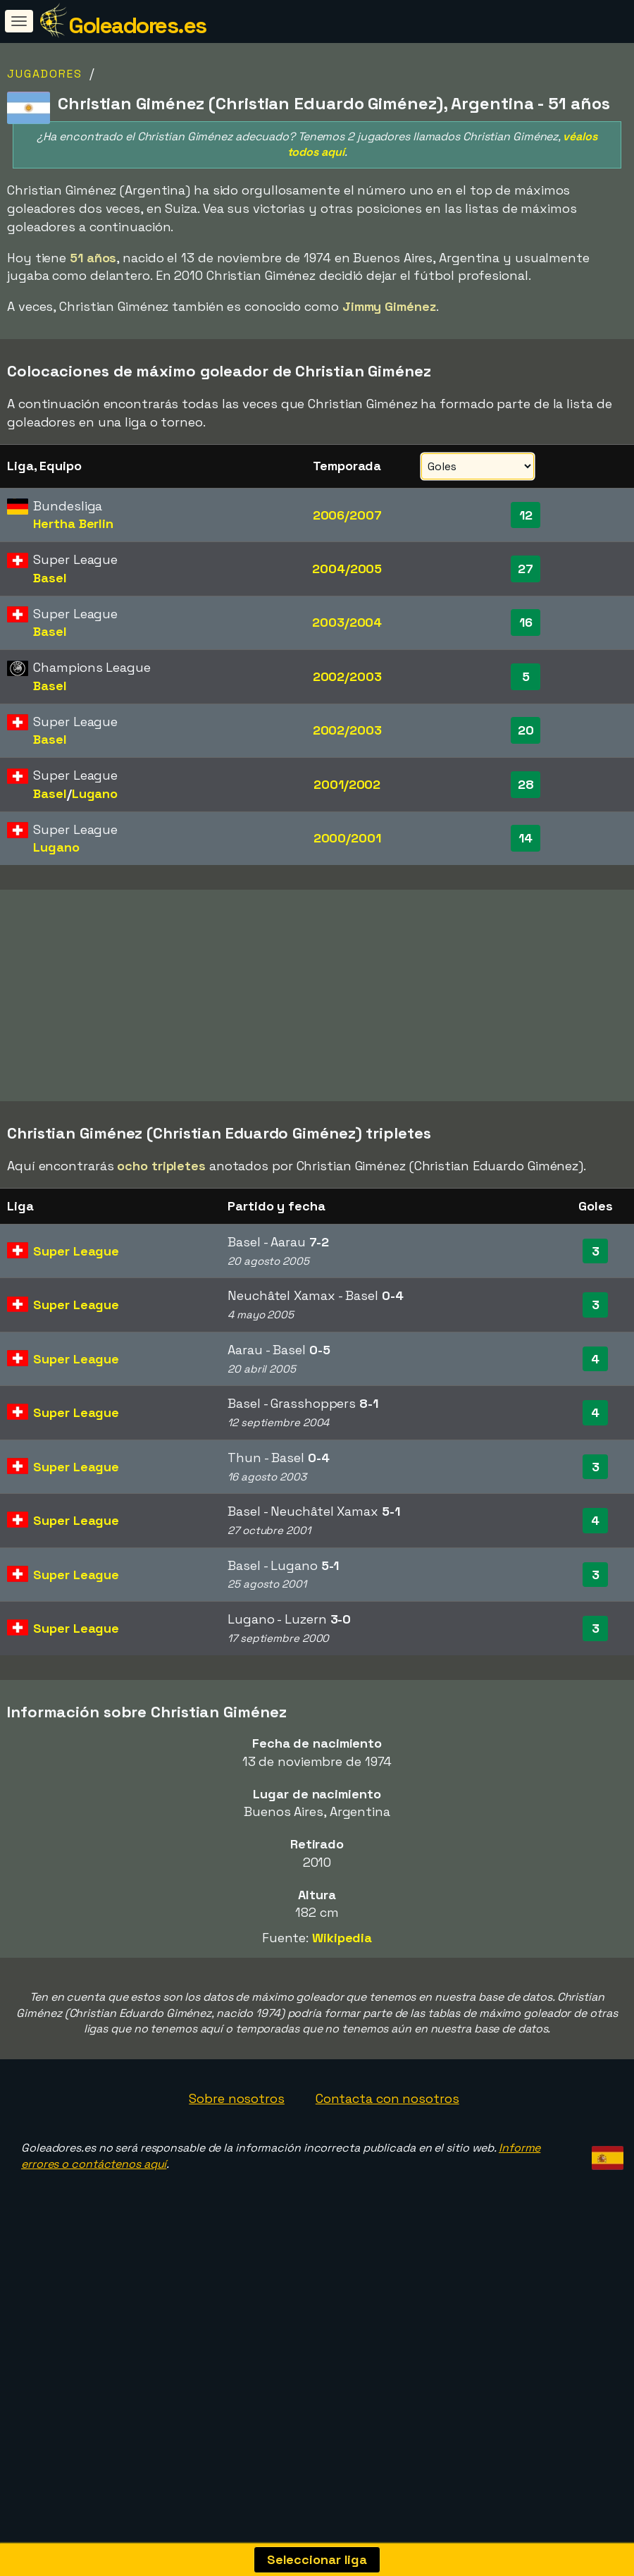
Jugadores (44, 73)
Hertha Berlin (73, 523)
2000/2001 (347, 838)
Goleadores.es (137, 25)
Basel (50, 578)
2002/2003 (347, 676)
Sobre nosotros (237, 2167)
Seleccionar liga (317, 2559)
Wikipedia (342, 2006)
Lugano (95, 793)
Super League (76, 1319)
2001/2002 (346, 784)
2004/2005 (347, 568)
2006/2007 (347, 515)
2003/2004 (347, 622)
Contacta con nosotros (387, 2167)
